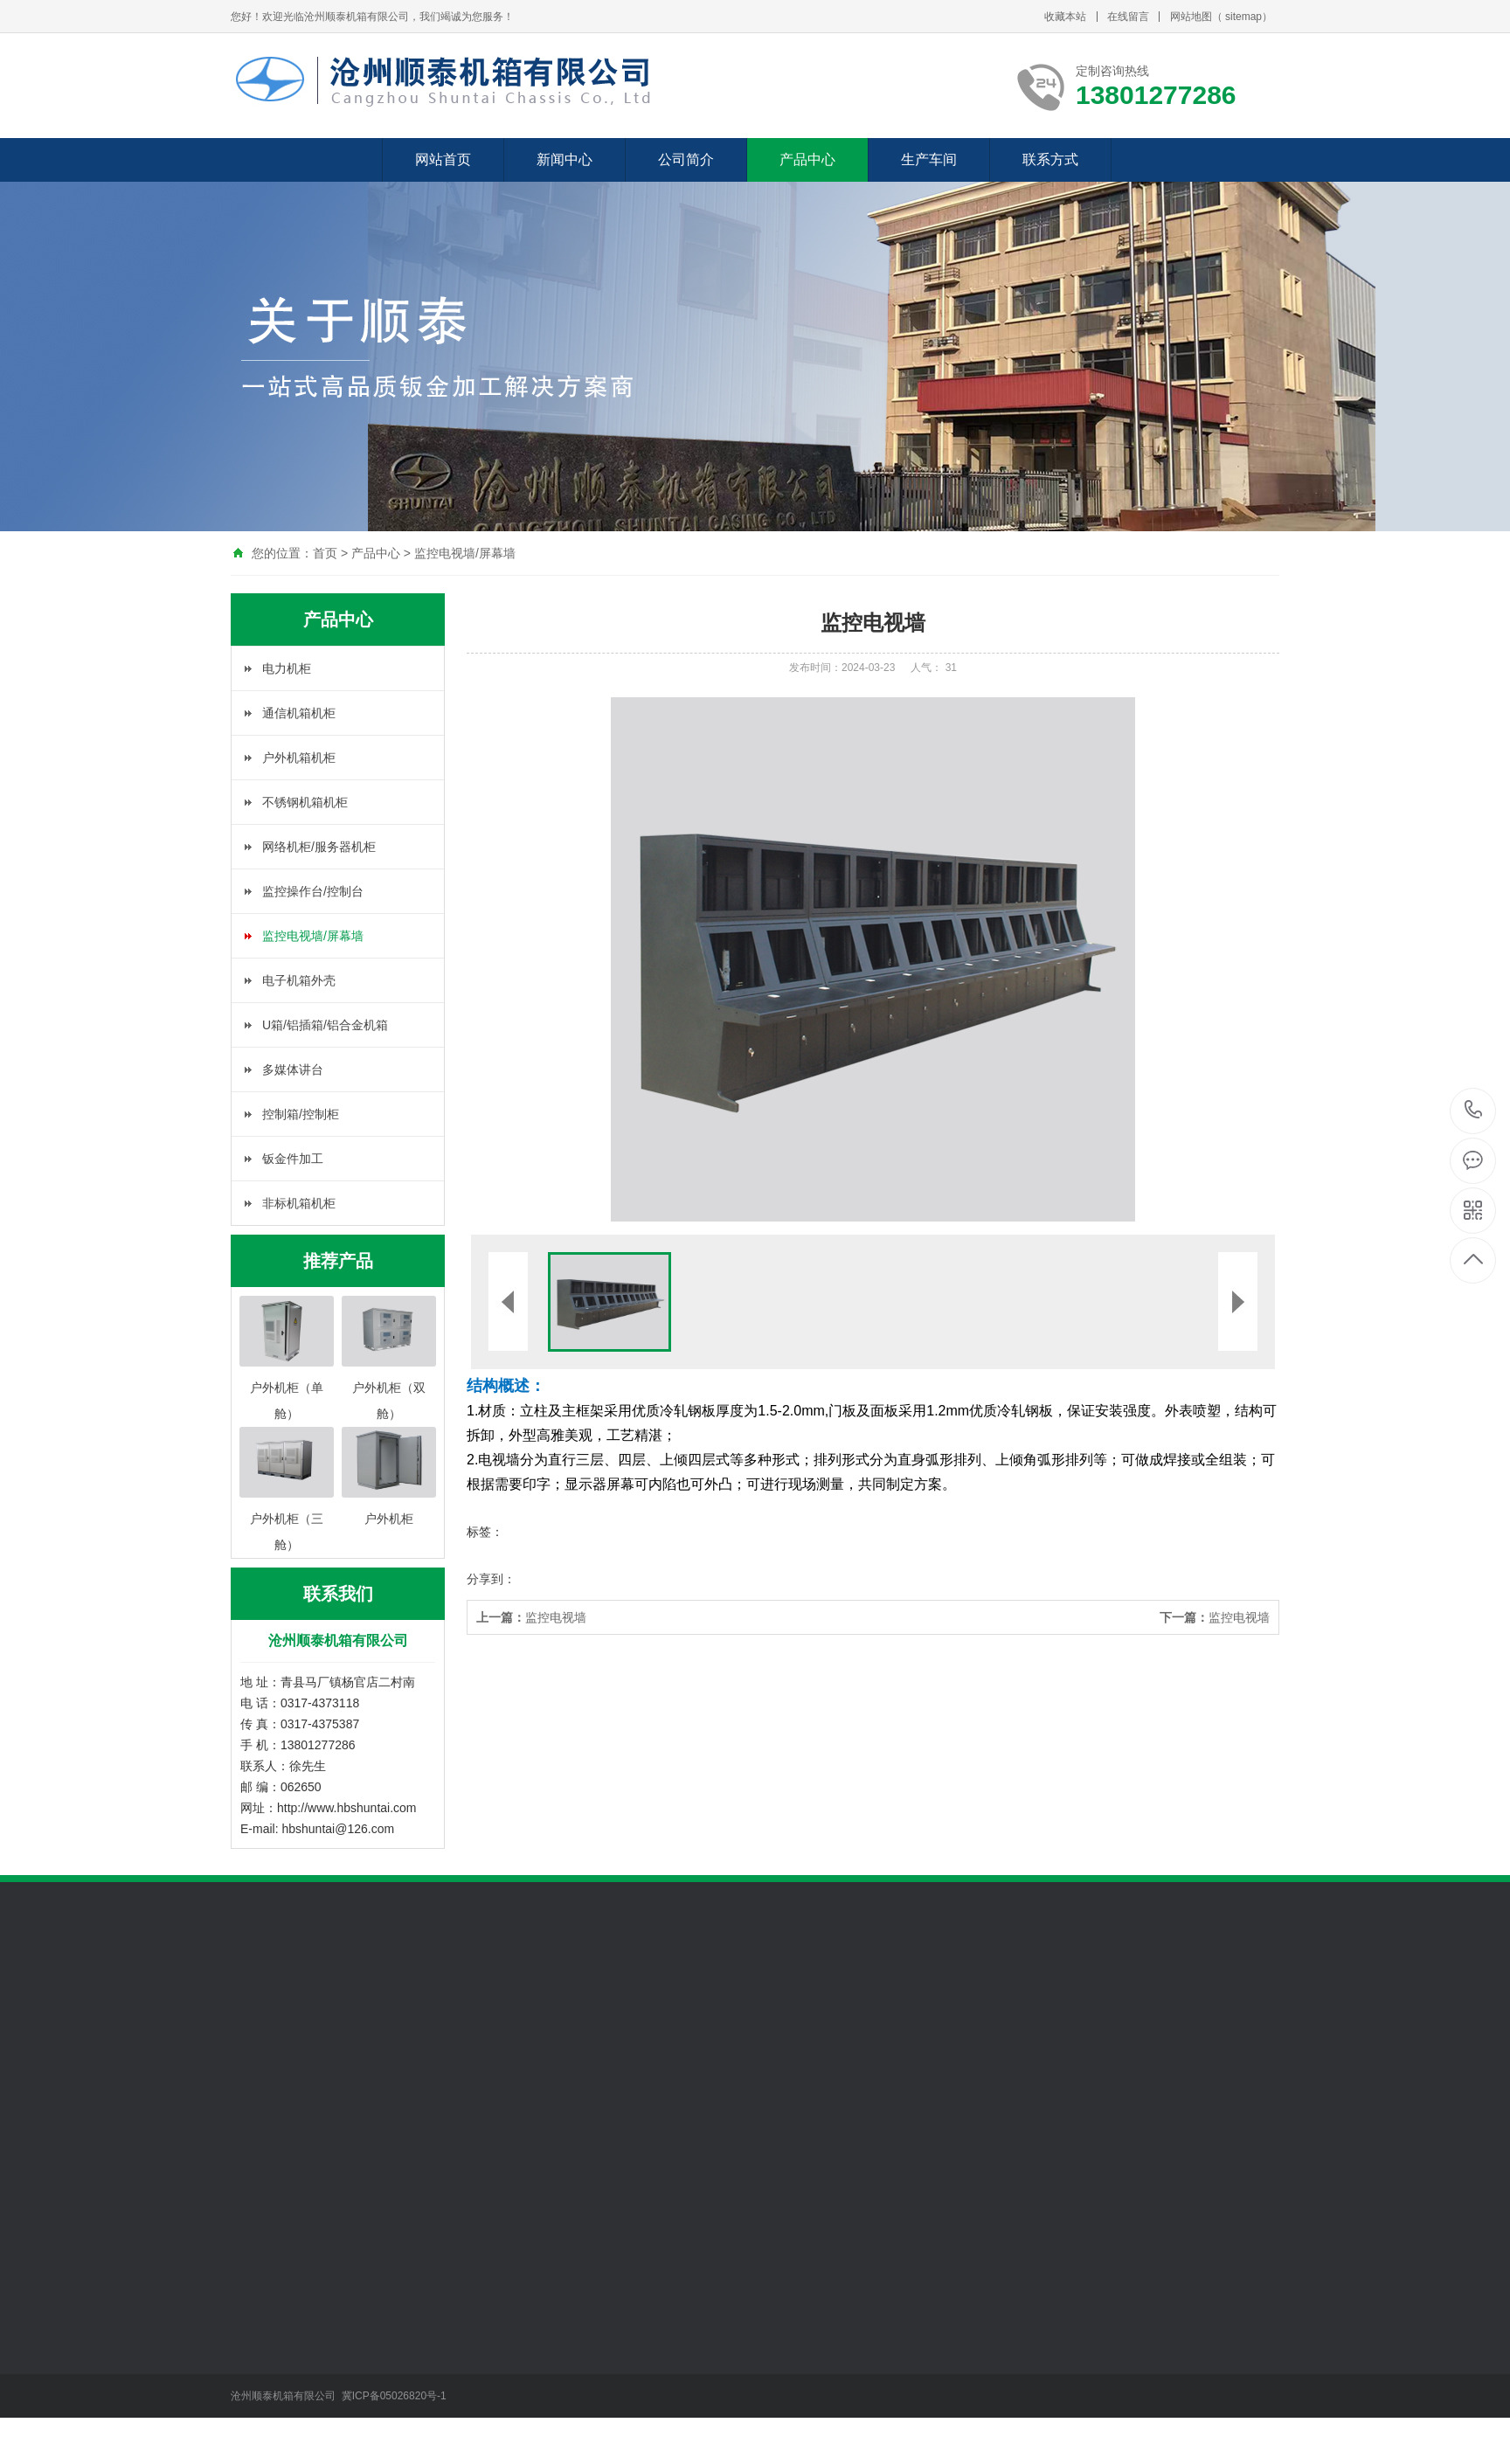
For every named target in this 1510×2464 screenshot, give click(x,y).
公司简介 (686, 159)
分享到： (491, 1579)
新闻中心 (564, 159)
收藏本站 (1065, 16)
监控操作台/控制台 (313, 891)
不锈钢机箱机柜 (305, 802)
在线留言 (1128, 16)
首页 (325, 553)
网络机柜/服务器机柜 (319, 847)
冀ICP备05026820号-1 (395, 2396)
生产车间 (929, 159)
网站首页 (443, 159)
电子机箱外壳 (299, 980)
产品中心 (807, 159)
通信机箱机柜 (299, 713)
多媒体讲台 (292, 1069)
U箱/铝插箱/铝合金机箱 (325, 1025)
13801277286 (1474, 1110)
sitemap (1243, 16)
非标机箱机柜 (299, 1203)
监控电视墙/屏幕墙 (465, 553)
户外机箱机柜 (299, 758)
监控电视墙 (531, 1617)
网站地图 (1191, 16)
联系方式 (1050, 159)
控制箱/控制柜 (300, 1114)
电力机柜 (286, 668)
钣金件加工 (292, 1159)
